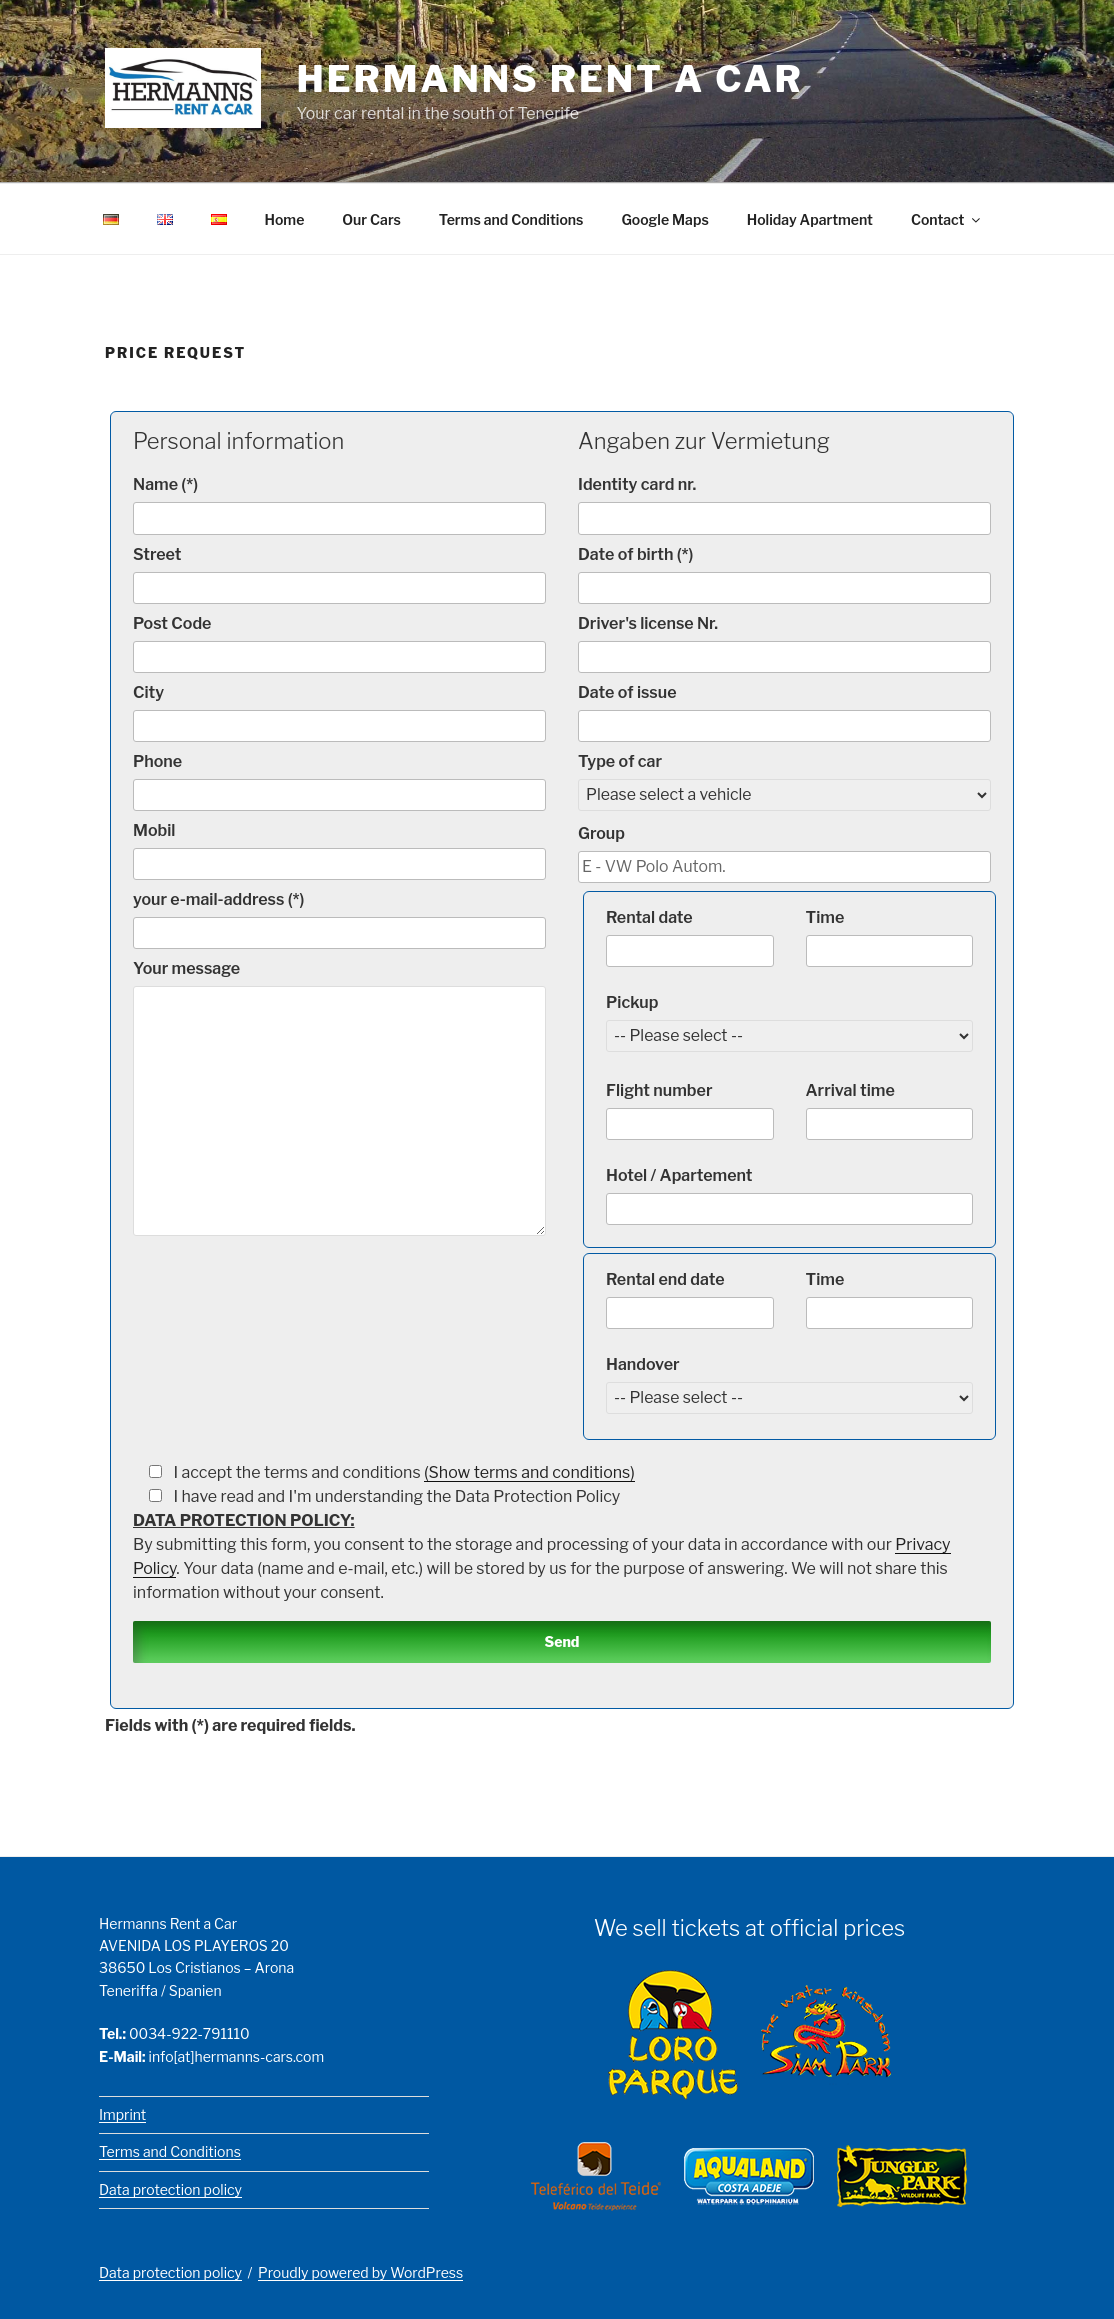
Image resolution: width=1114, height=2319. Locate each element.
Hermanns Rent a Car (550, 79)
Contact (947, 219)
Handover (789, 1380)
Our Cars (371, 219)
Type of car (784, 777)
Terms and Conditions (511, 219)
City (339, 711)
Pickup (789, 1018)
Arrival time (890, 1109)
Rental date (690, 936)
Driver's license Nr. (784, 642)
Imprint (122, 2114)
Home (285, 219)
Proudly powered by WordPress (360, 2271)
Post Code (339, 642)
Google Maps (664, 219)
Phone (339, 780)
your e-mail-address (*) (339, 918)
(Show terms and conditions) (529, 1471)
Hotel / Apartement (789, 1194)
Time (890, 936)
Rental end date (690, 1298)
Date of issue (784, 711)
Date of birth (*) (784, 573)
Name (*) (339, 504)
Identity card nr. (784, 504)
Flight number (690, 1109)
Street (339, 573)
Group (784, 852)
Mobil (339, 849)
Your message (339, 1095)
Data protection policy (170, 2189)
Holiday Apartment (810, 219)
